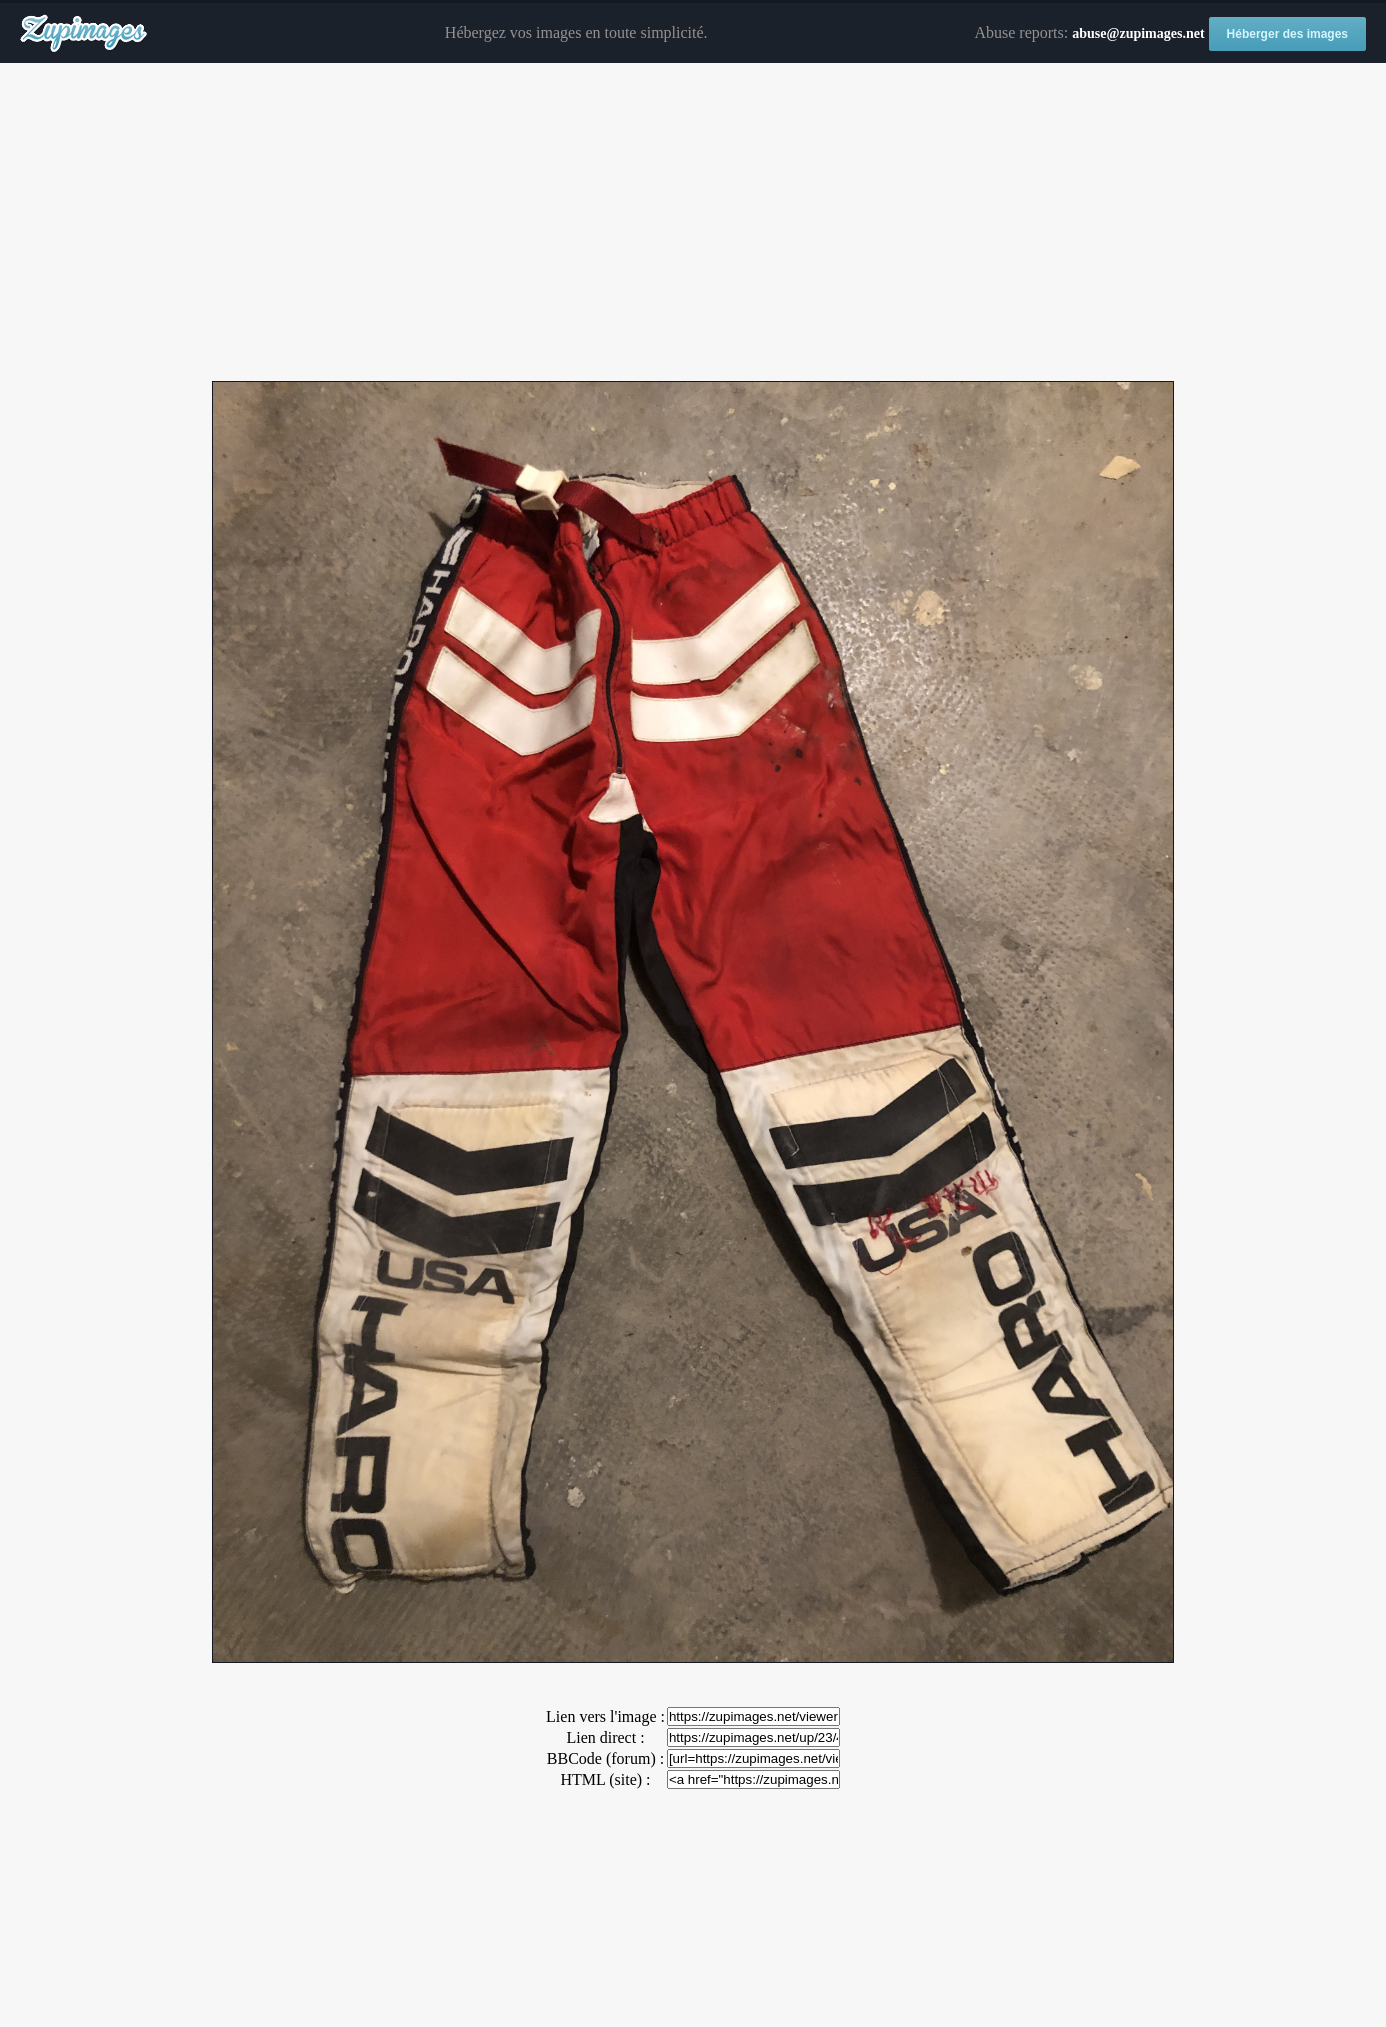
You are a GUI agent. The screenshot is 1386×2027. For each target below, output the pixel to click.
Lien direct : (605, 1737)
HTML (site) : (605, 1779)
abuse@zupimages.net (1138, 33)
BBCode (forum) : (605, 1758)
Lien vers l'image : (605, 1716)
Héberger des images (1287, 34)
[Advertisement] (693, 223)
